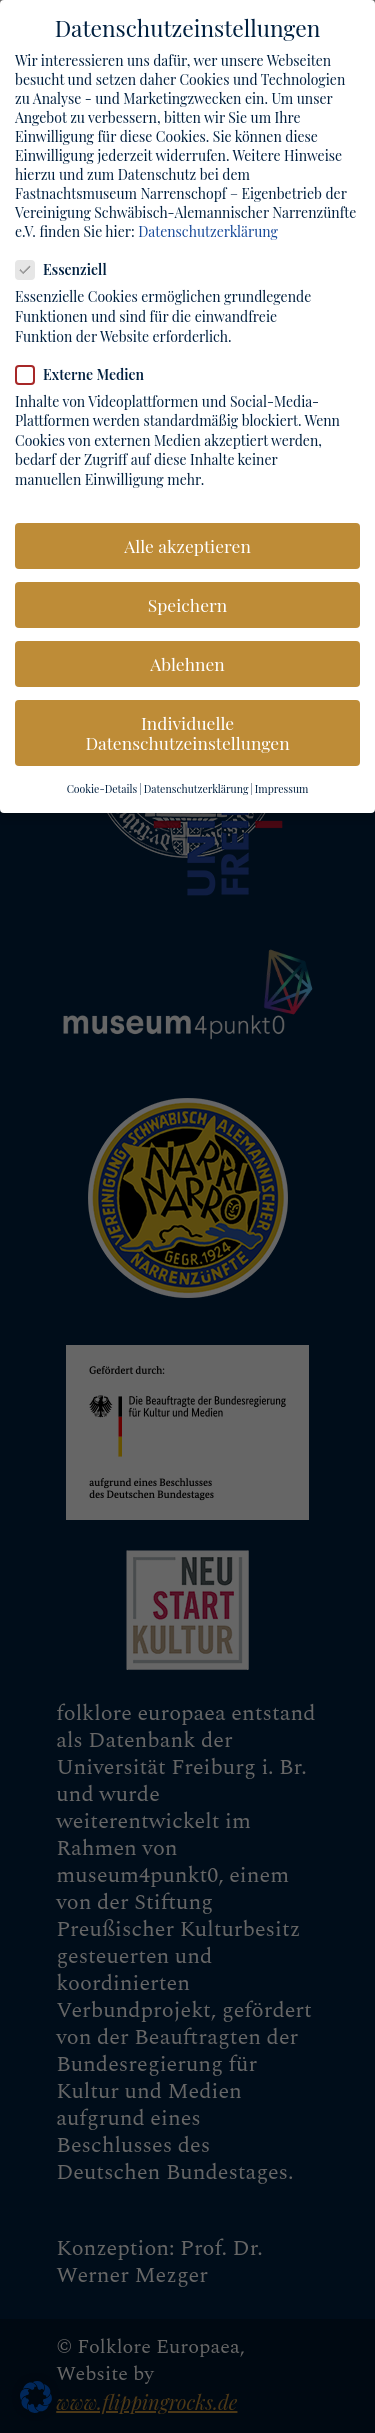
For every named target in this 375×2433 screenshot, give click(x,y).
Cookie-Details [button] (102, 781)
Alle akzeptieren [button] (187, 536)
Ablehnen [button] (187, 655)
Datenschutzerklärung (208, 222)
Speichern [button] (188, 596)
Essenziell (69, 261)
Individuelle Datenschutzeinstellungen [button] (187, 724)
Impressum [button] (282, 781)
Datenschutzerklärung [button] (196, 781)
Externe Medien (88, 365)
